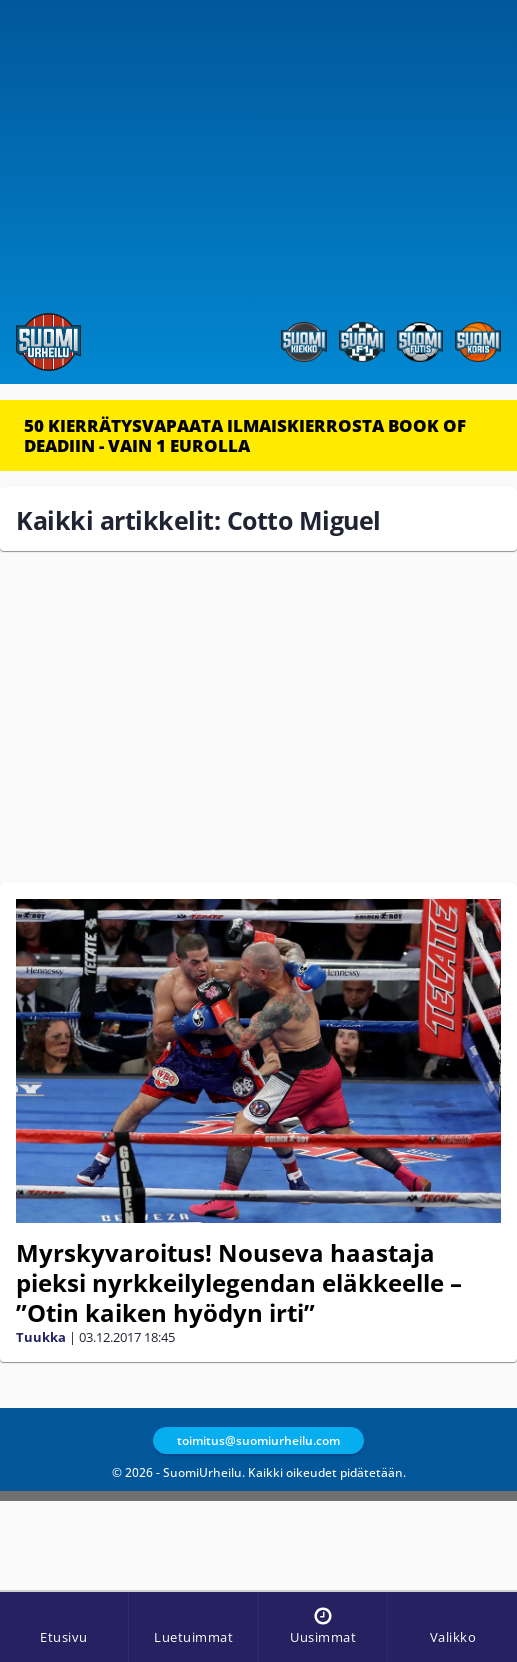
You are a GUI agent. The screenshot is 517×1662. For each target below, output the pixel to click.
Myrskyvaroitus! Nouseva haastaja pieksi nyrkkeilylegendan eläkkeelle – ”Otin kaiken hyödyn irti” (239, 1282)
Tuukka (41, 1337)
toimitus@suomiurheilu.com (258, 1440)
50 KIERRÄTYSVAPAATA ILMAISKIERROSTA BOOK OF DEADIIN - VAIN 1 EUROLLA (245, 435)
